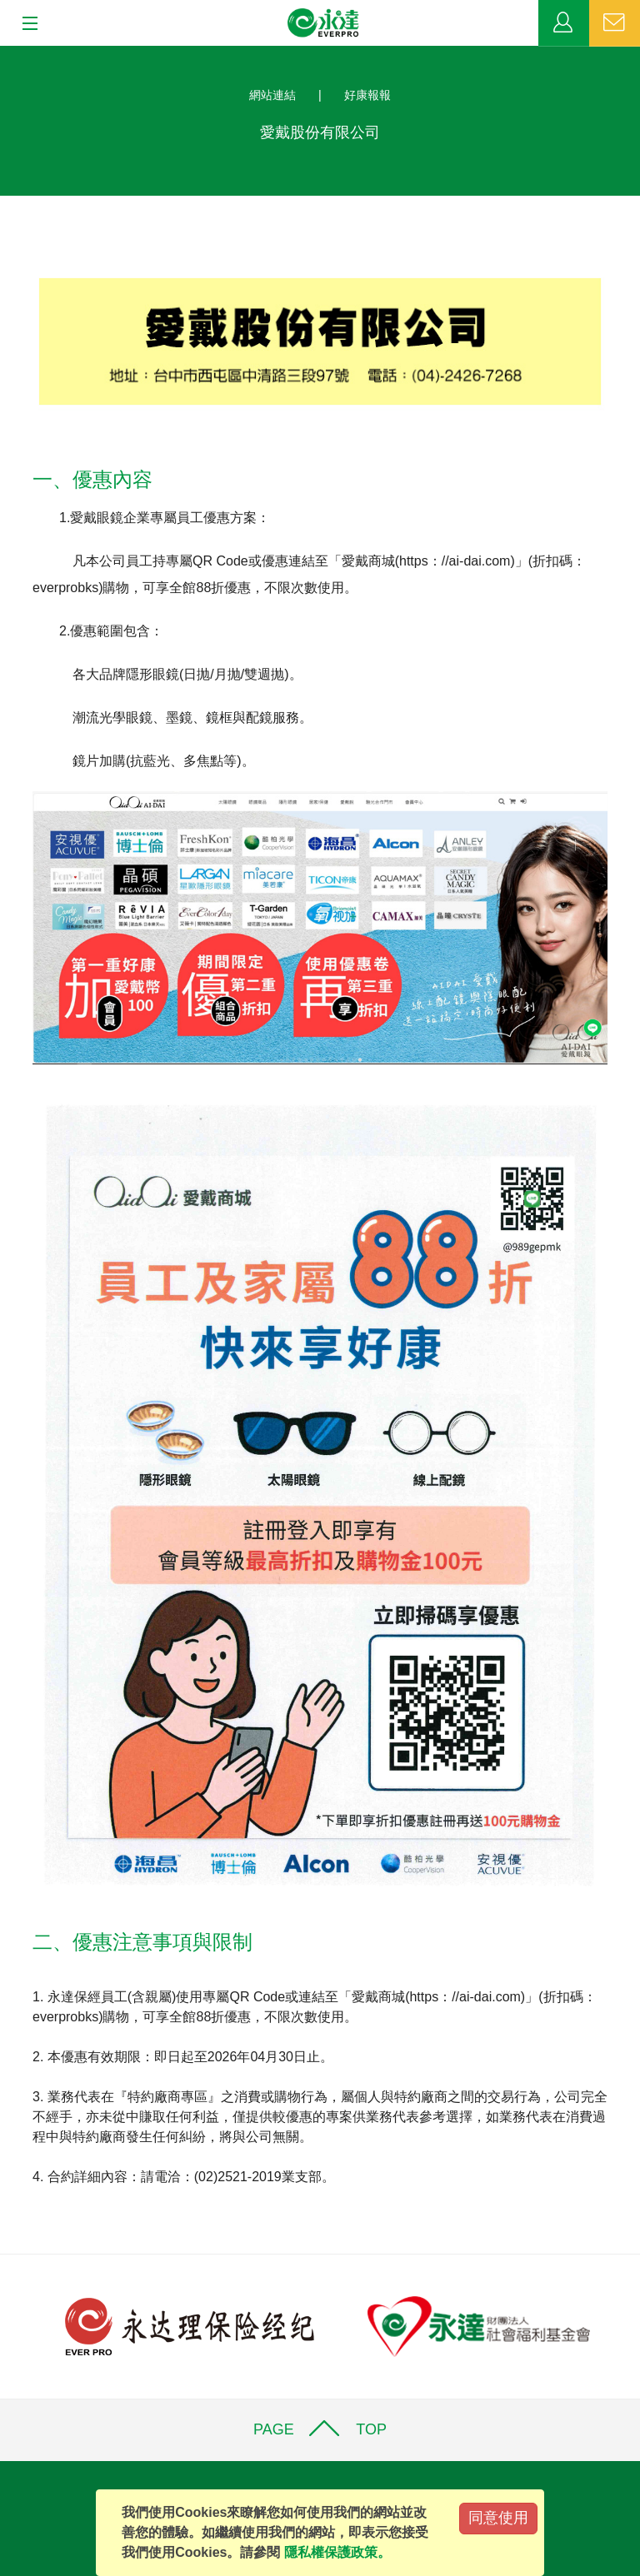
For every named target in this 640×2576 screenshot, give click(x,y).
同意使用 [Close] (498, 2517)
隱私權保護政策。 (337, 2552)
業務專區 (563, 23)
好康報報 (367, 95)
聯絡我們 (614, 23)
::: (5, 54)
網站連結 (272, 95)
